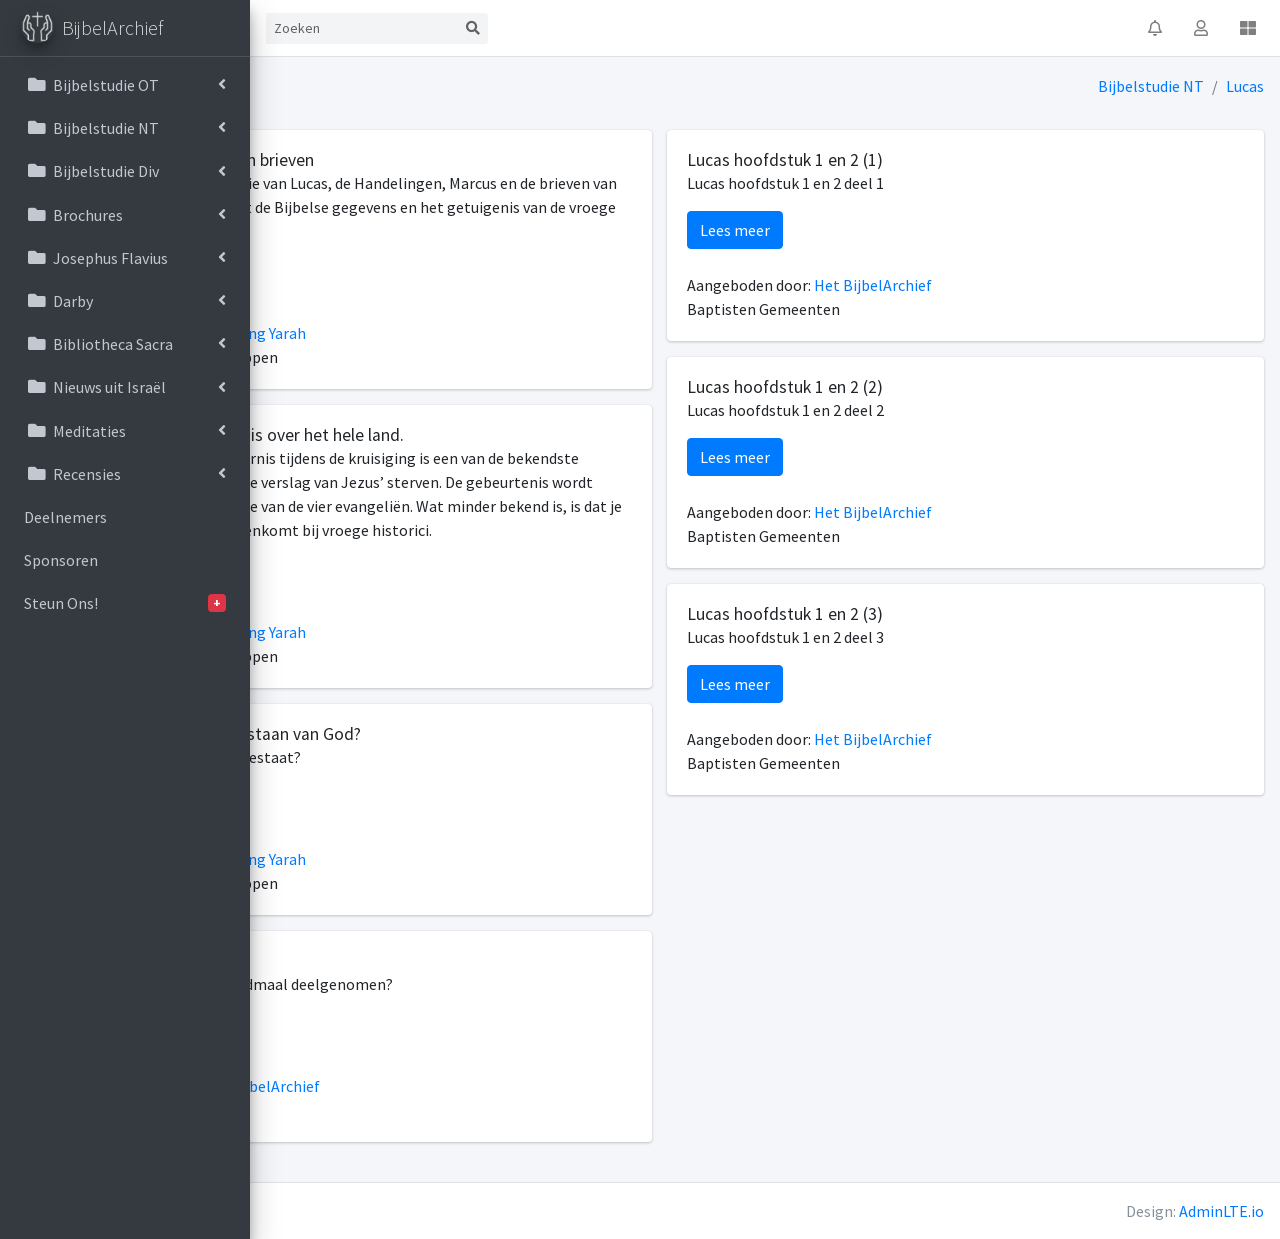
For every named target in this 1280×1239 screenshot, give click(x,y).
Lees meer (334, 278)
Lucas (1246, 86)
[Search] (572, 28)
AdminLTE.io (1221, 1211)
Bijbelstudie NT (1152, 86)
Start (338, 28)
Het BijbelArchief (472, 1110)
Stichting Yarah (465, 333)
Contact (416, 28)
